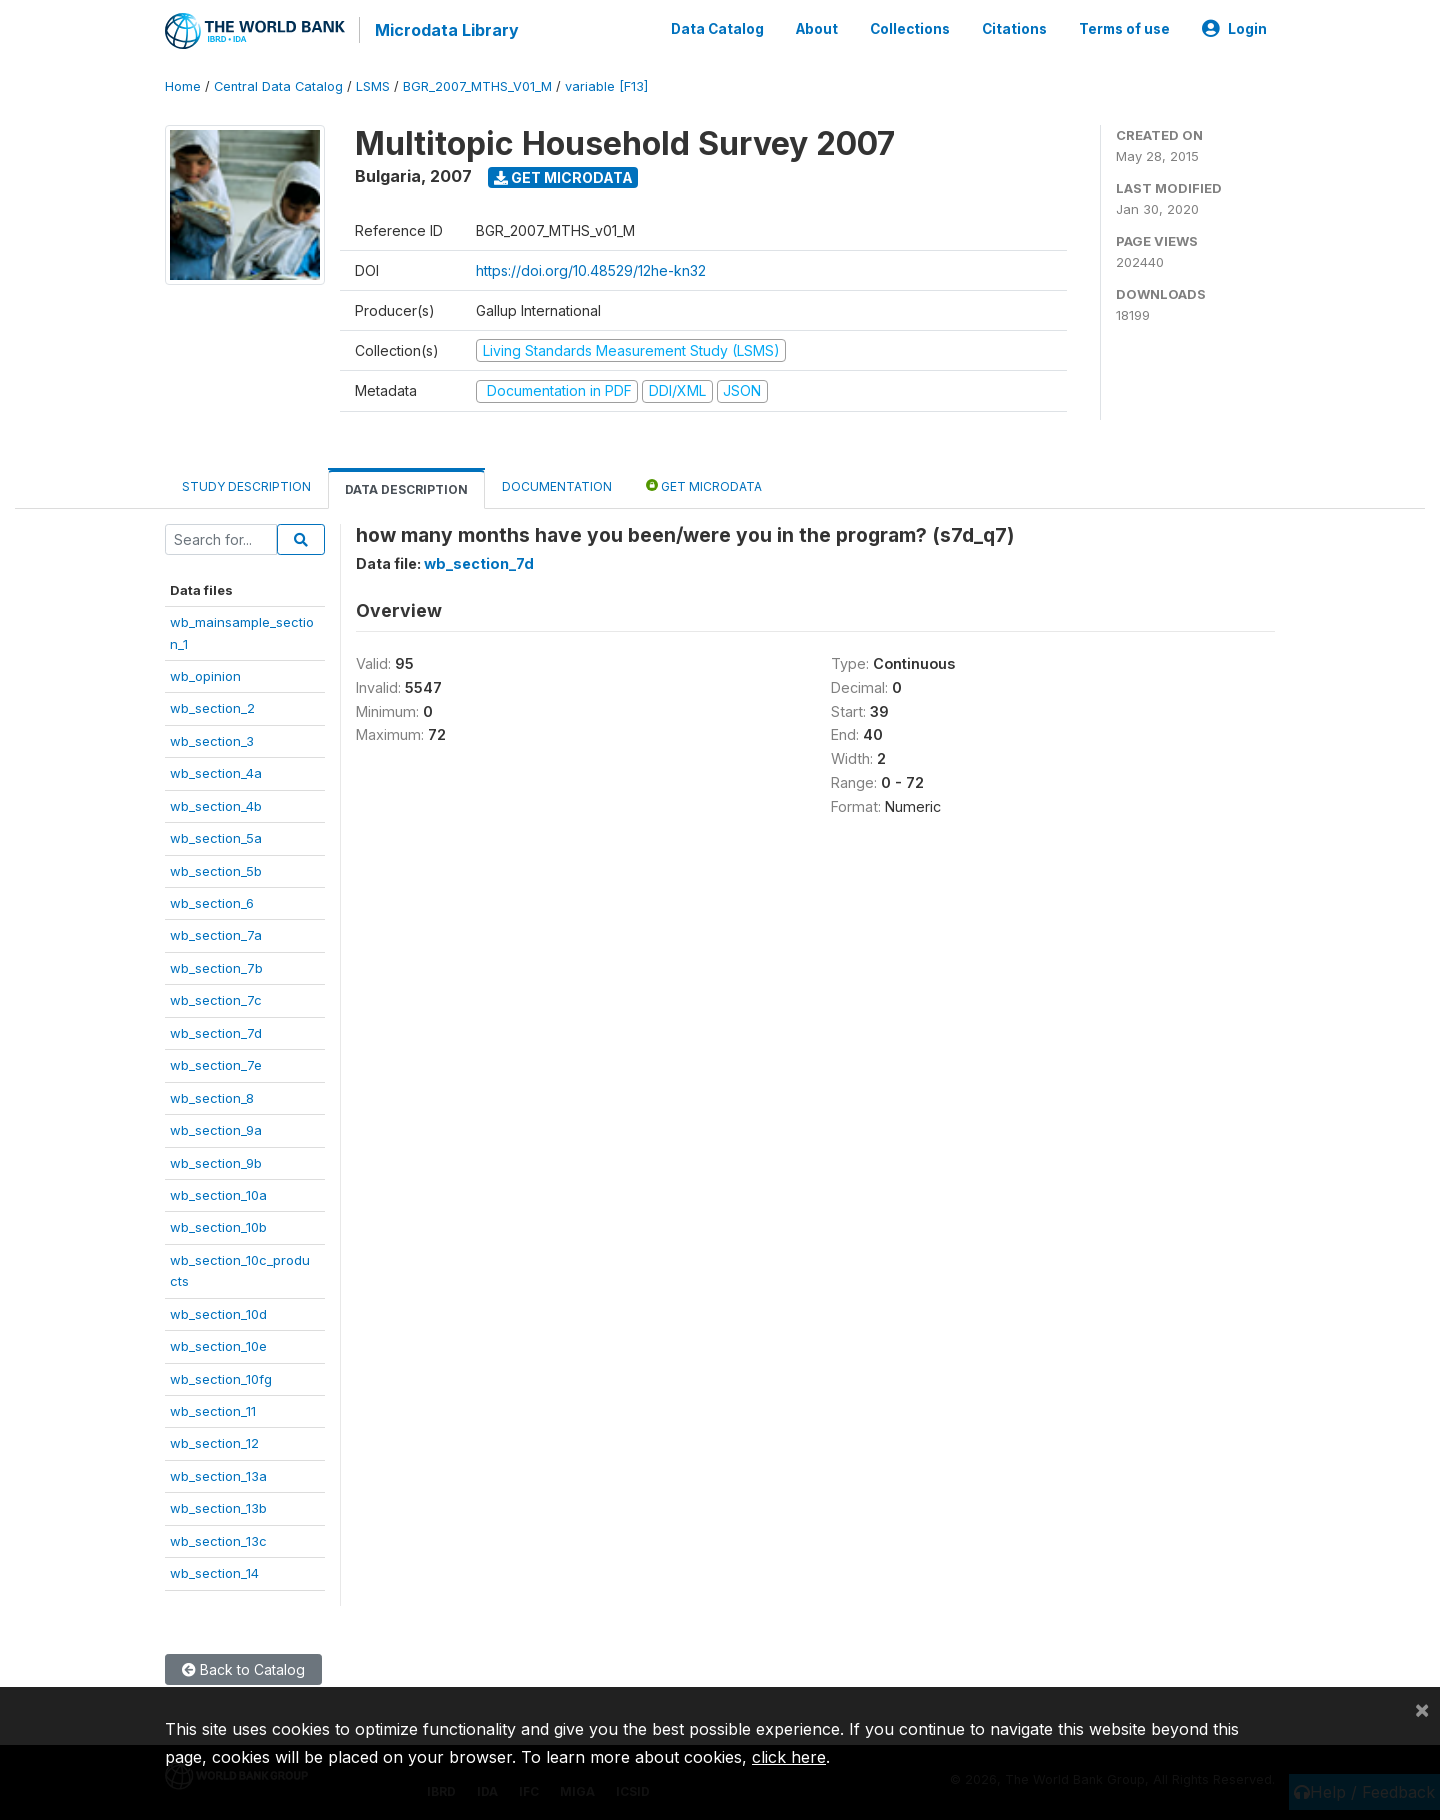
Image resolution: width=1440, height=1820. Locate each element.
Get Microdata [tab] (704, 483)
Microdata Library (445, 30)
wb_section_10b (218, 1226)
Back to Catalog (243, 1667)
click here (789, 1757)
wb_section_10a (218, 1193)
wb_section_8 (212, 1096)
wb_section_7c (216, 998)
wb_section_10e (218, 1344)
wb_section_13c (218, 1539)
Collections (910, 28)
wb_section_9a (216, 1128)
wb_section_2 (212, 707)
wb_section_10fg (221, 1377)
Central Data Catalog (278, 84)
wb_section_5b (216, 869)
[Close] (1422, 1709)
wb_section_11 (213, 1409)
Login (1234, 28)
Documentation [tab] (557, 484)
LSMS (373, 84)
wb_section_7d (216, 1031)
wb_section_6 (212, 901)
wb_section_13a (218, 1474)
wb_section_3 (212, 739)
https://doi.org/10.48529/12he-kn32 (591, 268)
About (817, 28)
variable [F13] (606, 84)
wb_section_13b (218, 1506)
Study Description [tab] (246, 484)
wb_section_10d (218, 1312)
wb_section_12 (214, 1442)
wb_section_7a (216, 934)
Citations (1014, 28)
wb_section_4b (216, 804)
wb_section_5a (216, 836)
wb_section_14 (214, 1571)
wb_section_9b (216, 1161)
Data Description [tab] (406, 487)
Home (183, 84)
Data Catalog (717, 28)
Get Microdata (563, 175)
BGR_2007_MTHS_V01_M (477, 84)
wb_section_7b (216, 966)
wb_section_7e (216, 1063)
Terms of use (1124, 28)
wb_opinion (205, 674)
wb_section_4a (216, 771)
